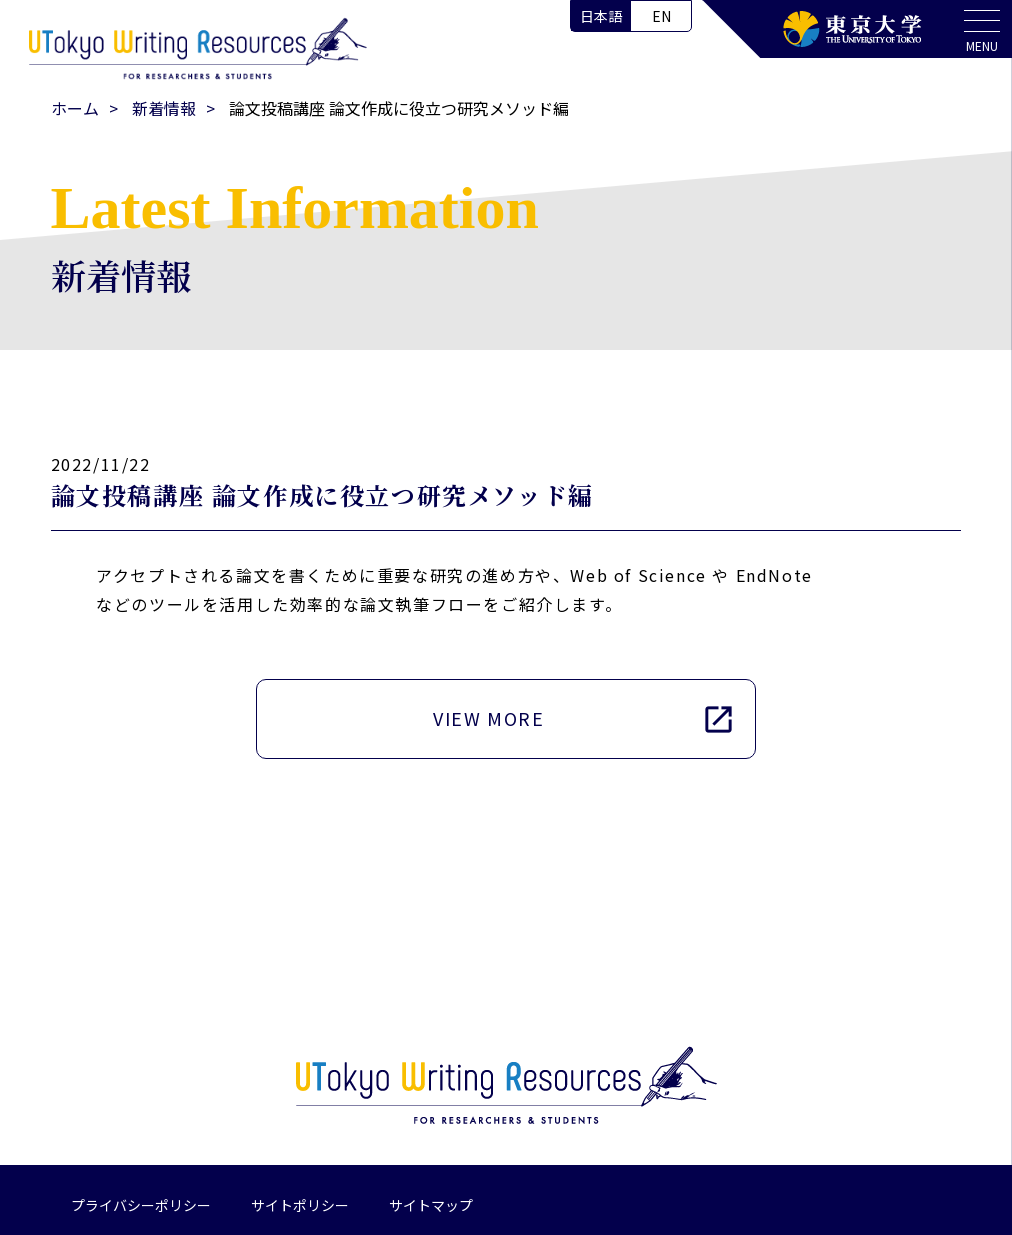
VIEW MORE (584, 718)
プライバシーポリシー (141, 1205)
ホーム (75, 108)
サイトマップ (431, 1205)
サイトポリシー (300, 1205)
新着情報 (164, 108)
